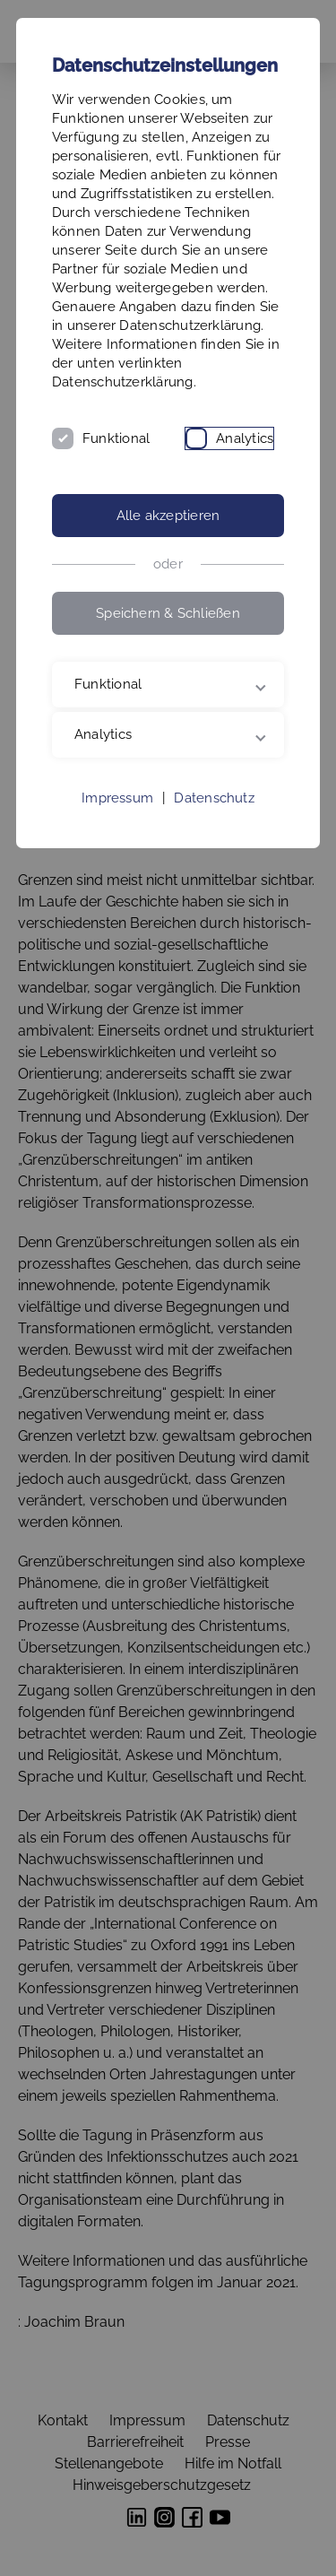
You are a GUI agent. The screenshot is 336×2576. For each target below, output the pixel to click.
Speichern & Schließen (168, 613)
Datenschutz (214, 798)
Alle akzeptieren (168, 515)
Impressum (117, 798)
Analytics (244, 438)
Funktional (116, 438)
